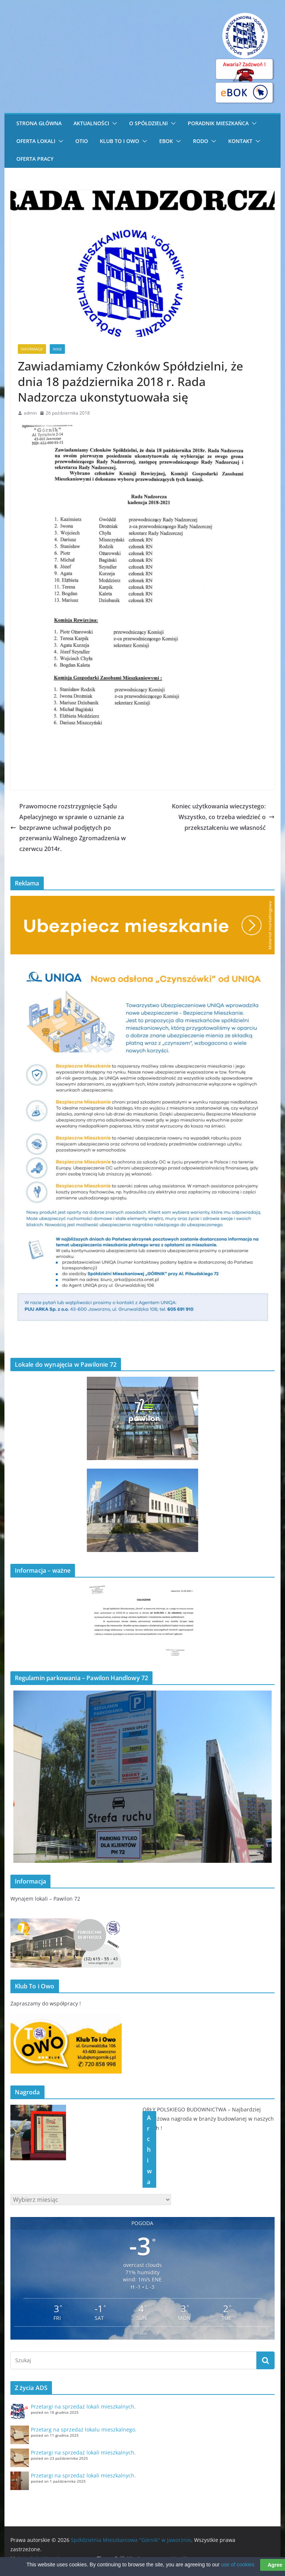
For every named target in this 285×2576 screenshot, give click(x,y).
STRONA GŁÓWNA (39, 123)
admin (30, 413)
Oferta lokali (35, 140)
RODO (200, 140)
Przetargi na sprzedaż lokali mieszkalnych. (83, 2406)
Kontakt (240, 140)
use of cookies (238, 2569)
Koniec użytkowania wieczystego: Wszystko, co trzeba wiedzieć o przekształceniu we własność (223, 817)
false (142, 2333)
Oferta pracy (34, 158)
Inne (57, 349)
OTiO (81, 140)
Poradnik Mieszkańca (218, 123)
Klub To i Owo (119, 140)
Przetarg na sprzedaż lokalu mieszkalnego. (84, 2429)
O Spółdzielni (148, 123)
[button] (113, 123)
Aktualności (91, 123)
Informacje (32, 349)
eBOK (166, 140)
